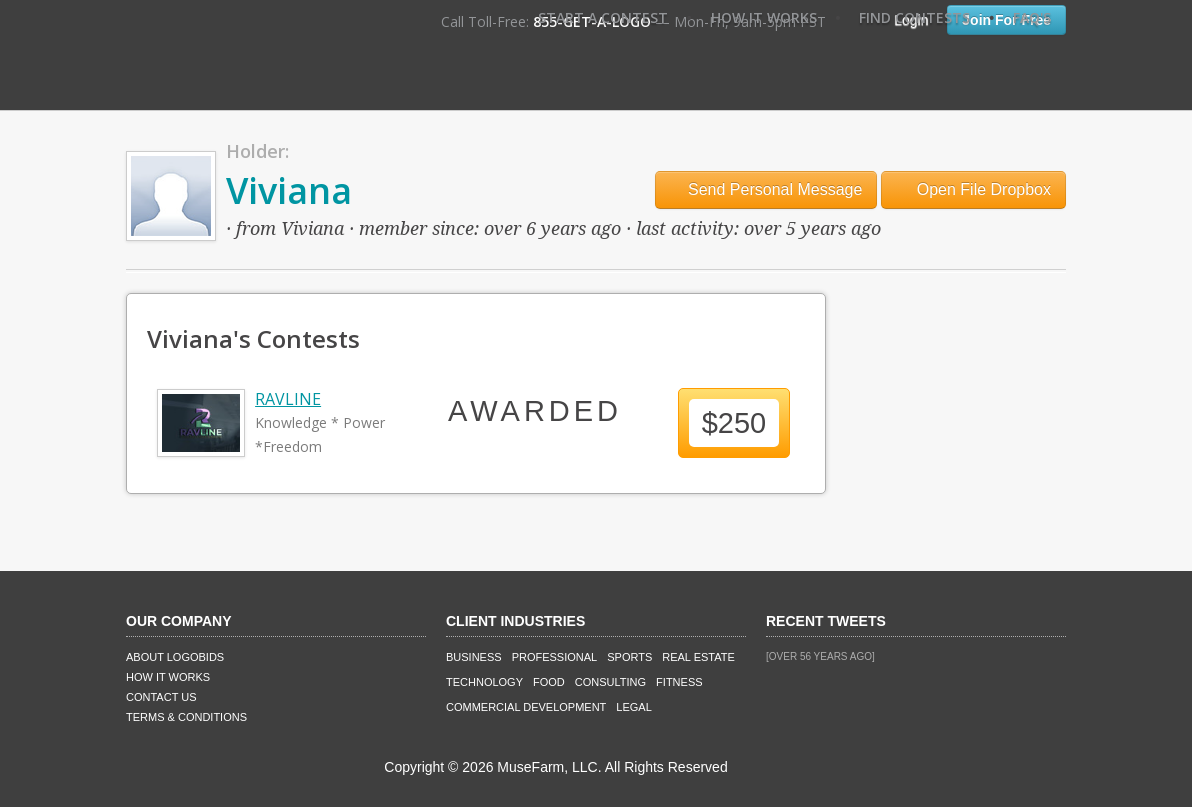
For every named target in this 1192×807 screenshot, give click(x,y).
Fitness (679, 682)
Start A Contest (603, 17)
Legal (633, 707)
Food (549, 682)
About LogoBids (175, 657)
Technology (484, 682)
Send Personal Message (766, 189)
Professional (555, 657)
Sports (629, 657)
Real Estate (698, 657)
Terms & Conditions (186, 717)
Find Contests (914, 17)
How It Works (764, 17)
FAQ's (1032, 17)
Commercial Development (526, 707)
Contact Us (161, 697)
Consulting (610, 682)
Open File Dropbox (973, 189)
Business (474, 657)
